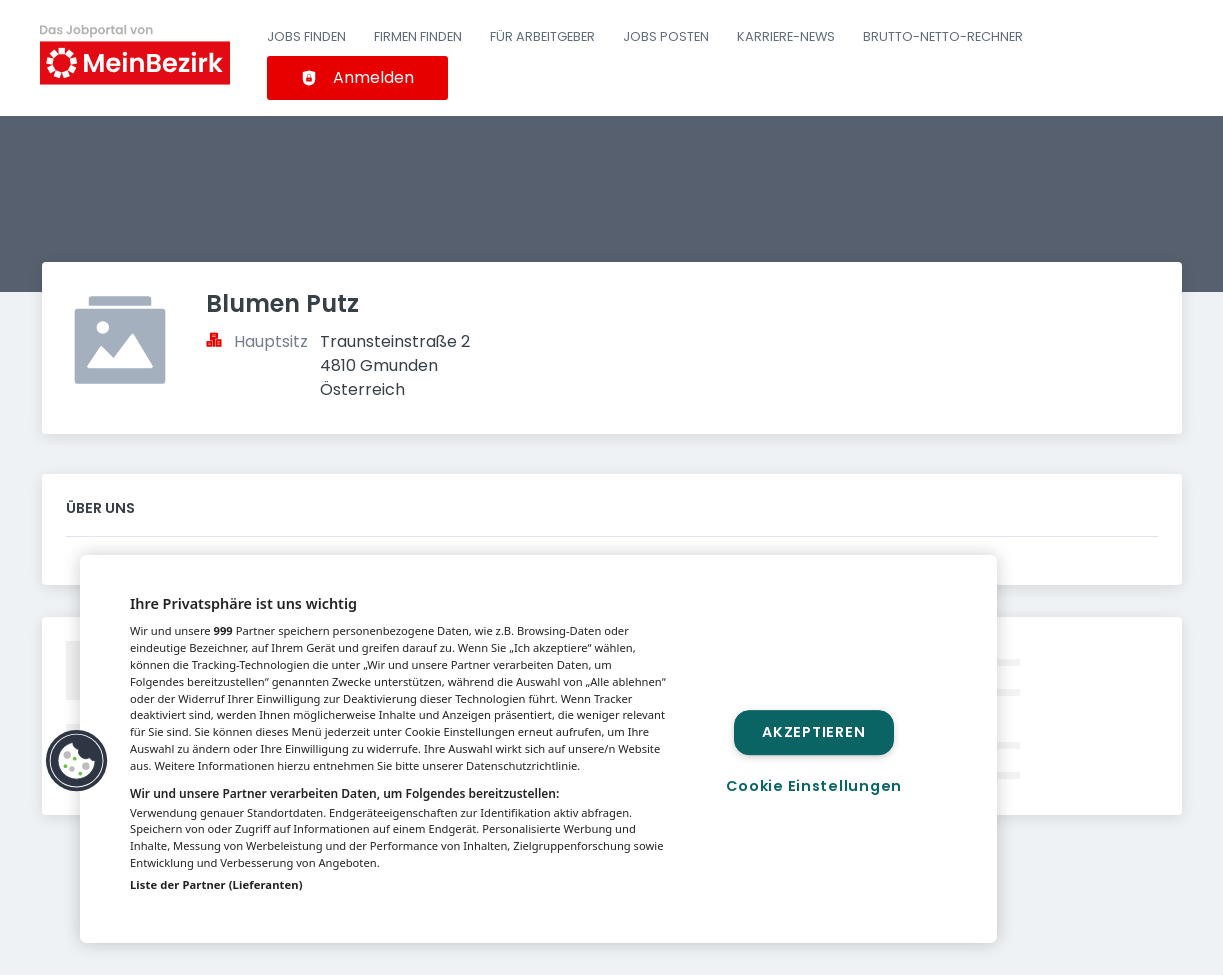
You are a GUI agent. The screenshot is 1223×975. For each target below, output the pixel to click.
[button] (77, 761)
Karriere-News (786, 36)
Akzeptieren (813, 732)
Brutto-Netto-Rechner (943, 36)
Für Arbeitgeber (542, 36)
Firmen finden (418, 36)
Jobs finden (306, 36)
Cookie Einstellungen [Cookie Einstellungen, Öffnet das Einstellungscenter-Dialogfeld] (814, 786)
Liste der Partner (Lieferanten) (216, 884)
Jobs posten (666, 36)
